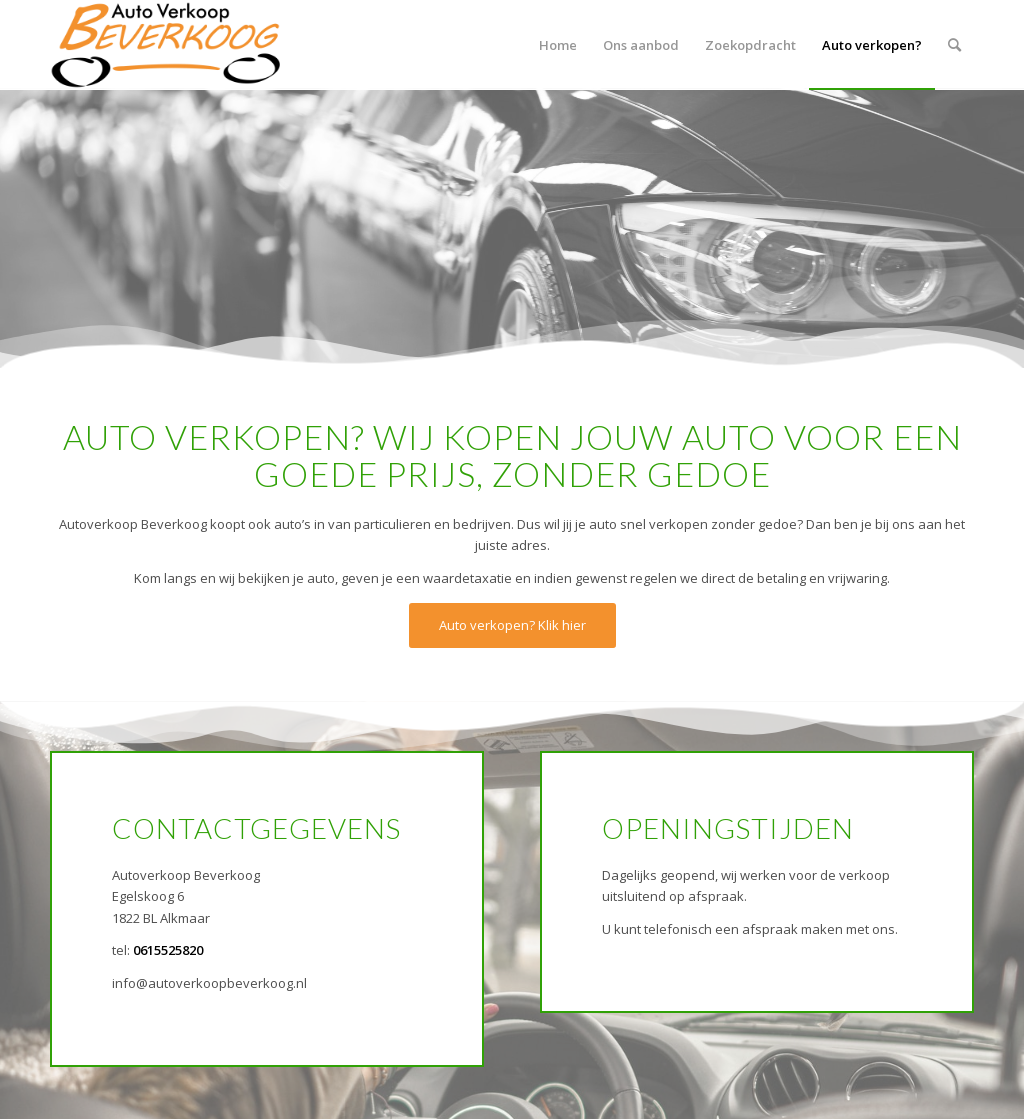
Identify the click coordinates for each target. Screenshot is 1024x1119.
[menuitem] (558, 45)
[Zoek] (954, 45)
